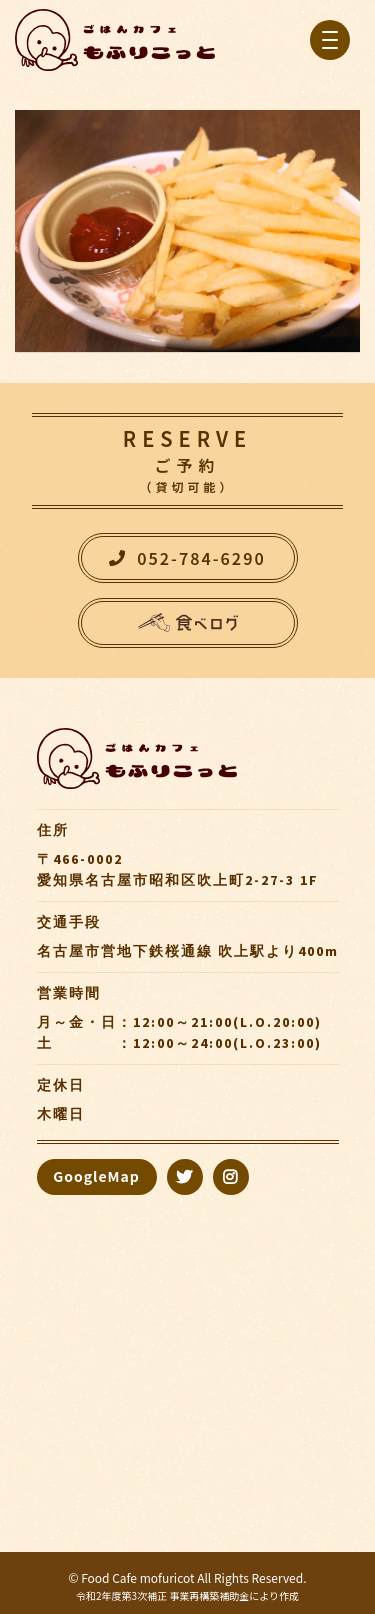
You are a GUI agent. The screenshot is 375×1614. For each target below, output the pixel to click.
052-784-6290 (187, 558)
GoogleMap (96, 1176)
